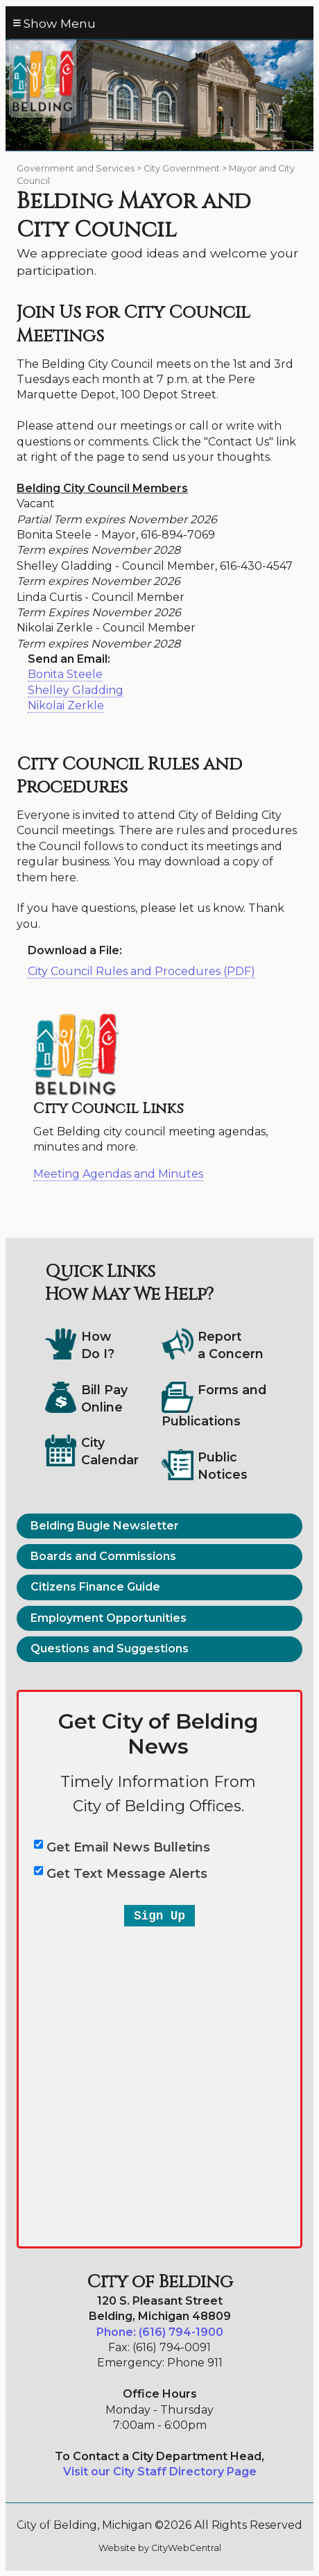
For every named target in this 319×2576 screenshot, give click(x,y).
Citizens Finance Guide (95, 1586)
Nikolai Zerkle (66, 705)
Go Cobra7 (44, 2520)
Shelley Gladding (75, 690)
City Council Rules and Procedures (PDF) (141, 971)
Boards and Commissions (103, 1556)
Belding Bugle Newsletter (105, 1525)
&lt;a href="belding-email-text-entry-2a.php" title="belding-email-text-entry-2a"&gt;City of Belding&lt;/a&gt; (159, 1971)
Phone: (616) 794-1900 (159, 2332)
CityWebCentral (186, 2548)
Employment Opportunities (109, 1618)
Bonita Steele (65, 674)
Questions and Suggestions (110, 1648)
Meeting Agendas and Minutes (118, 1173)
